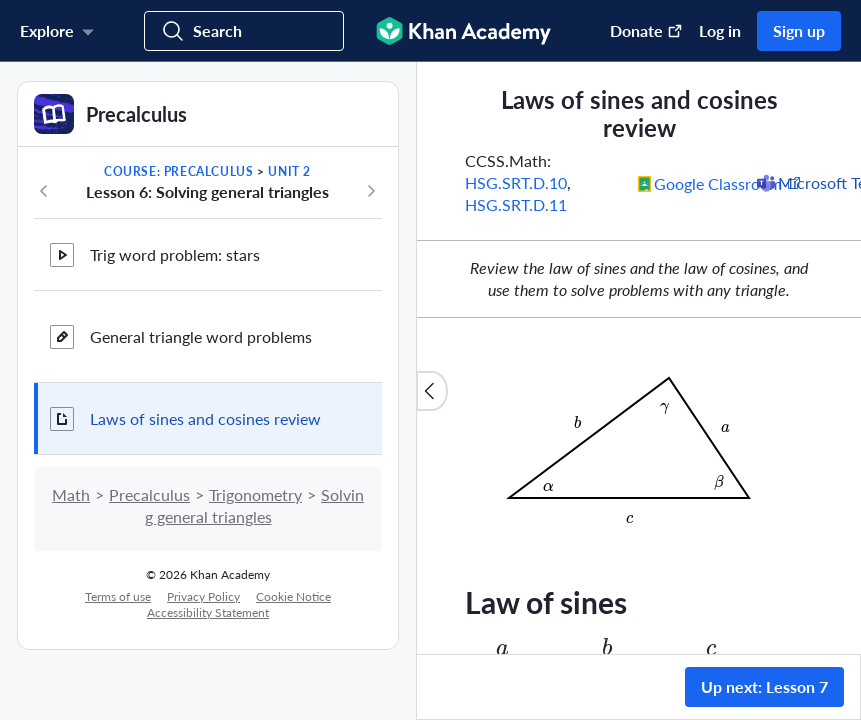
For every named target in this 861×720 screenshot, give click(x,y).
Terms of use (118, 596)
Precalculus (149, 494)
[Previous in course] (44, 191)
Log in (720, 30)
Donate (646, 30)
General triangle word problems (201, 336)
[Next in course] (371, 191)
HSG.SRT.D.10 (516, 182)
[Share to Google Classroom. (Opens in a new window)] (720, 183)
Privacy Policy (203, 596)
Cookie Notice (293, 596)
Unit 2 (289, 171)
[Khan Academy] (463, 31)
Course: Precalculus (178, 171)
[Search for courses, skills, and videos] (244, 31)
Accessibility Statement (208, 612)
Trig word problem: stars (175, 254)
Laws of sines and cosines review (205, 418)
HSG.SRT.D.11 (516, 204)
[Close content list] (432, 391)
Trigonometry (255, 494)
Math (71, 494)
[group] (639, 358)
